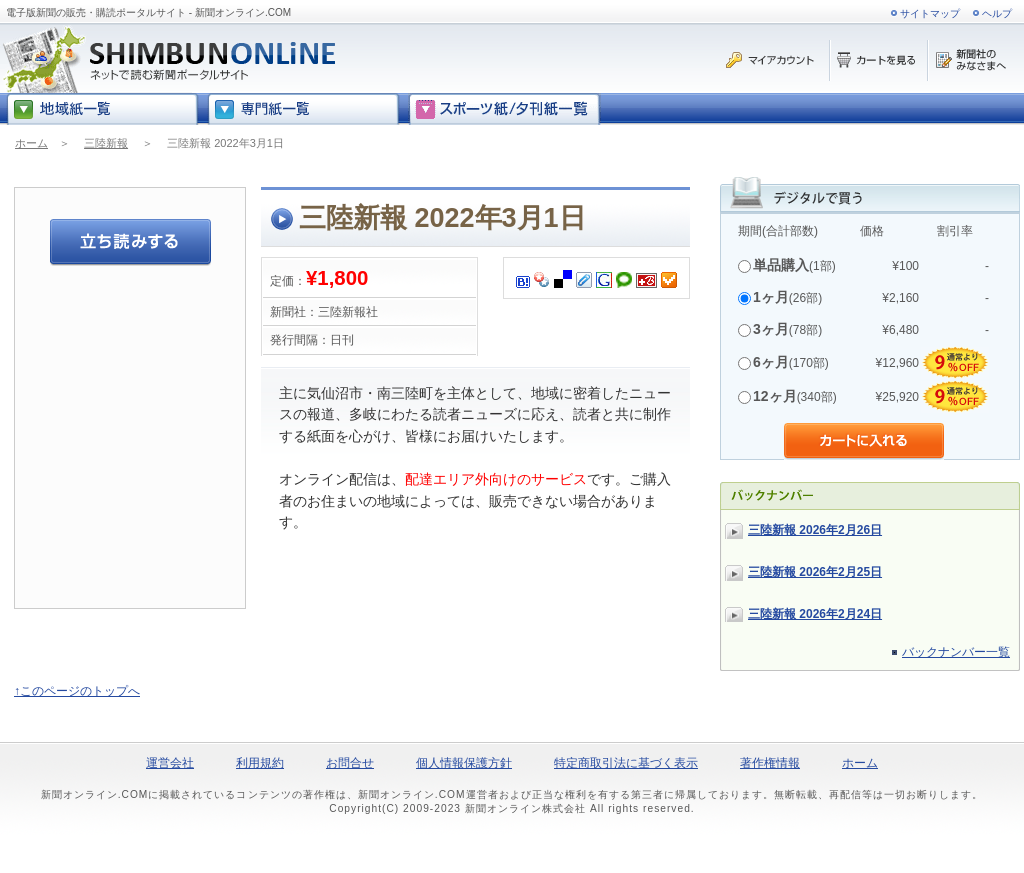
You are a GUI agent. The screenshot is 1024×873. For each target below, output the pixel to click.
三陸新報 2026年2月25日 (815, 572)
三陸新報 (106, 143)
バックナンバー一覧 (956, 652)
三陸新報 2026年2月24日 (815, 614)
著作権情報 (770, 763)
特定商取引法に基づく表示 (626, 763)
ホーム (31, 143)
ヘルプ (997, 13)
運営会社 (170, 763)
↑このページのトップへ (77, 691)
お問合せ (350, 763)
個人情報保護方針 (464, 763)
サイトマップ (930, 13)
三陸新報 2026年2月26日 (815, 530)
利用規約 (260, 763)
